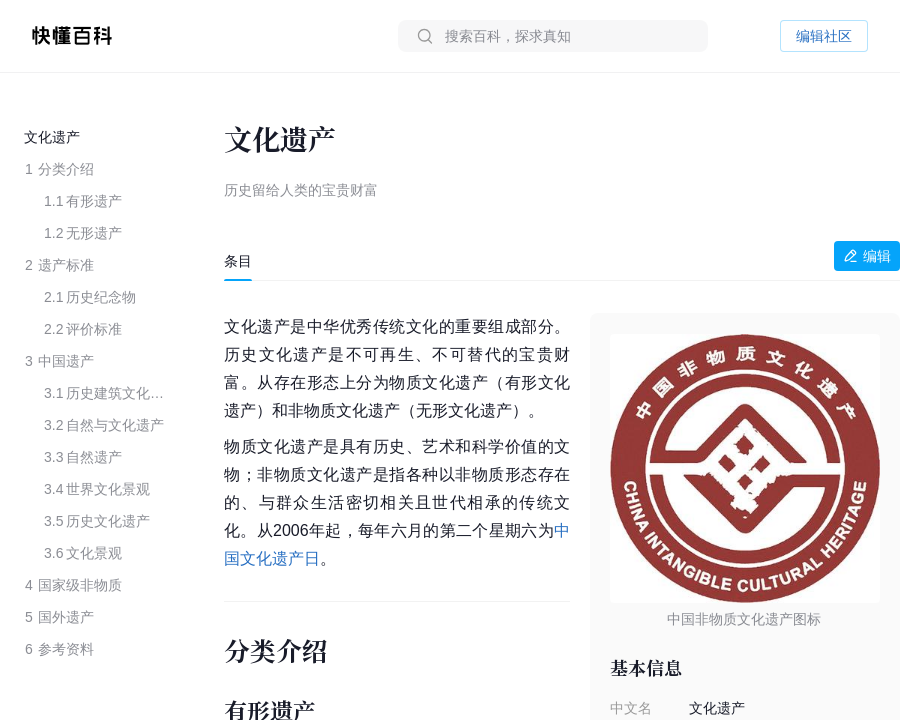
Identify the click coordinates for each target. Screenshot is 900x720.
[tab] (238, 261)
